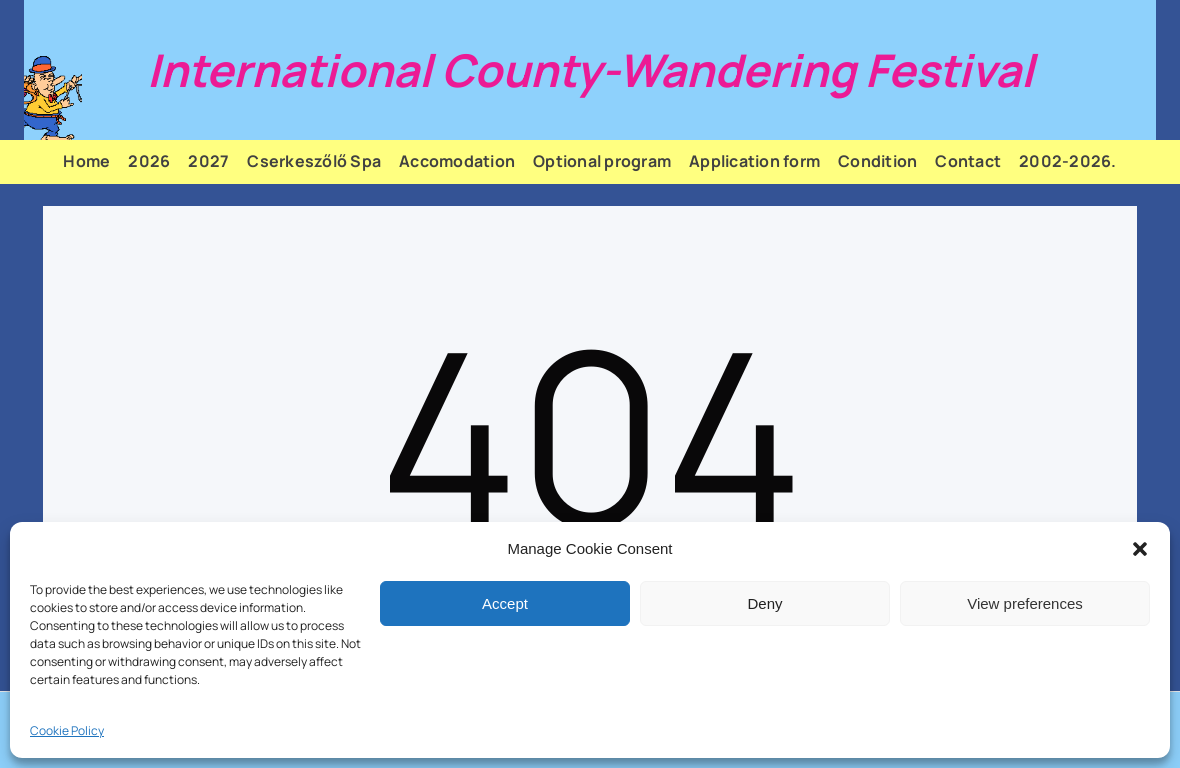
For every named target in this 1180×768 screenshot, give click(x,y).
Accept (505, 603)
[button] (1140, 549)
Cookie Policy (67, 730)
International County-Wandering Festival (590, 70)
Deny (764, 603)
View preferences (1025, 603)
